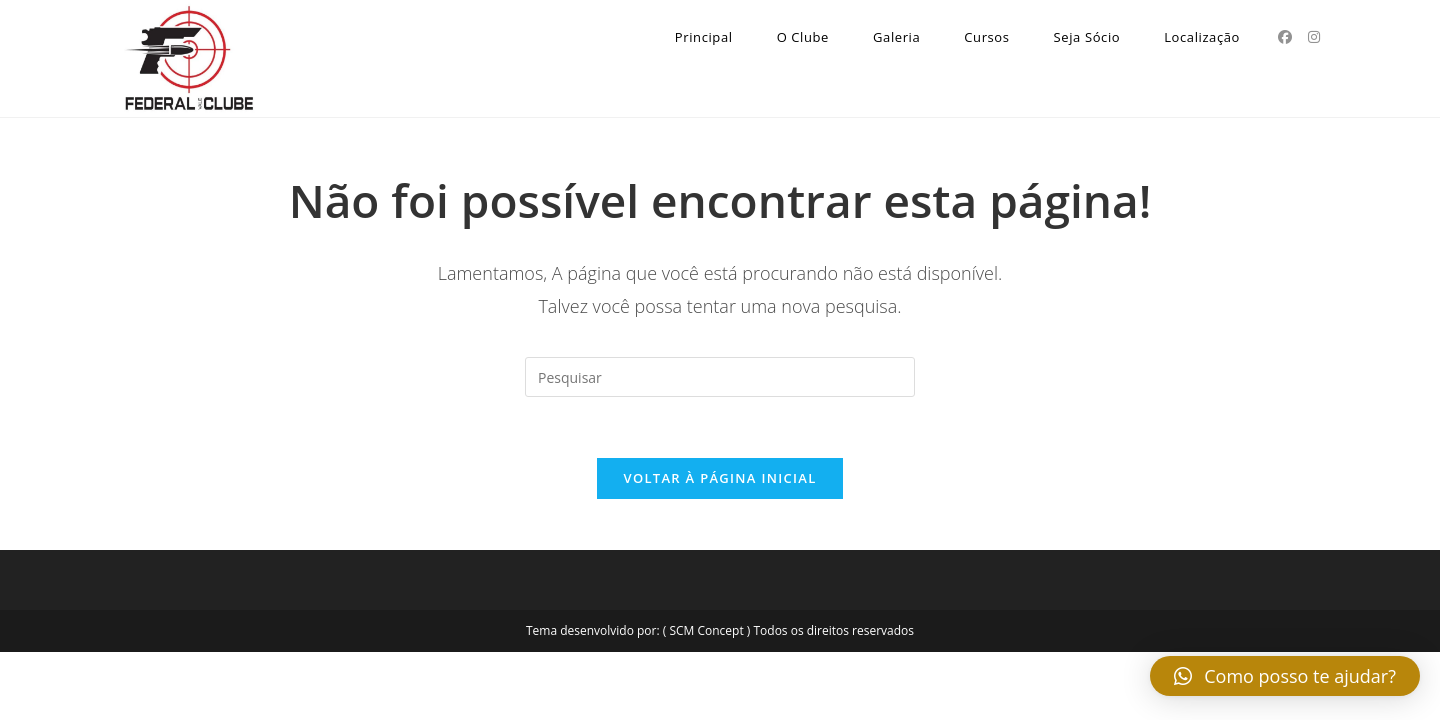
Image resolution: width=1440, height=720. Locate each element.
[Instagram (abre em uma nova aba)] (1314, 37)
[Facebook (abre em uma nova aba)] (1285, 37)
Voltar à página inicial (719, 478)
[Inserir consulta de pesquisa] (720, 377)
